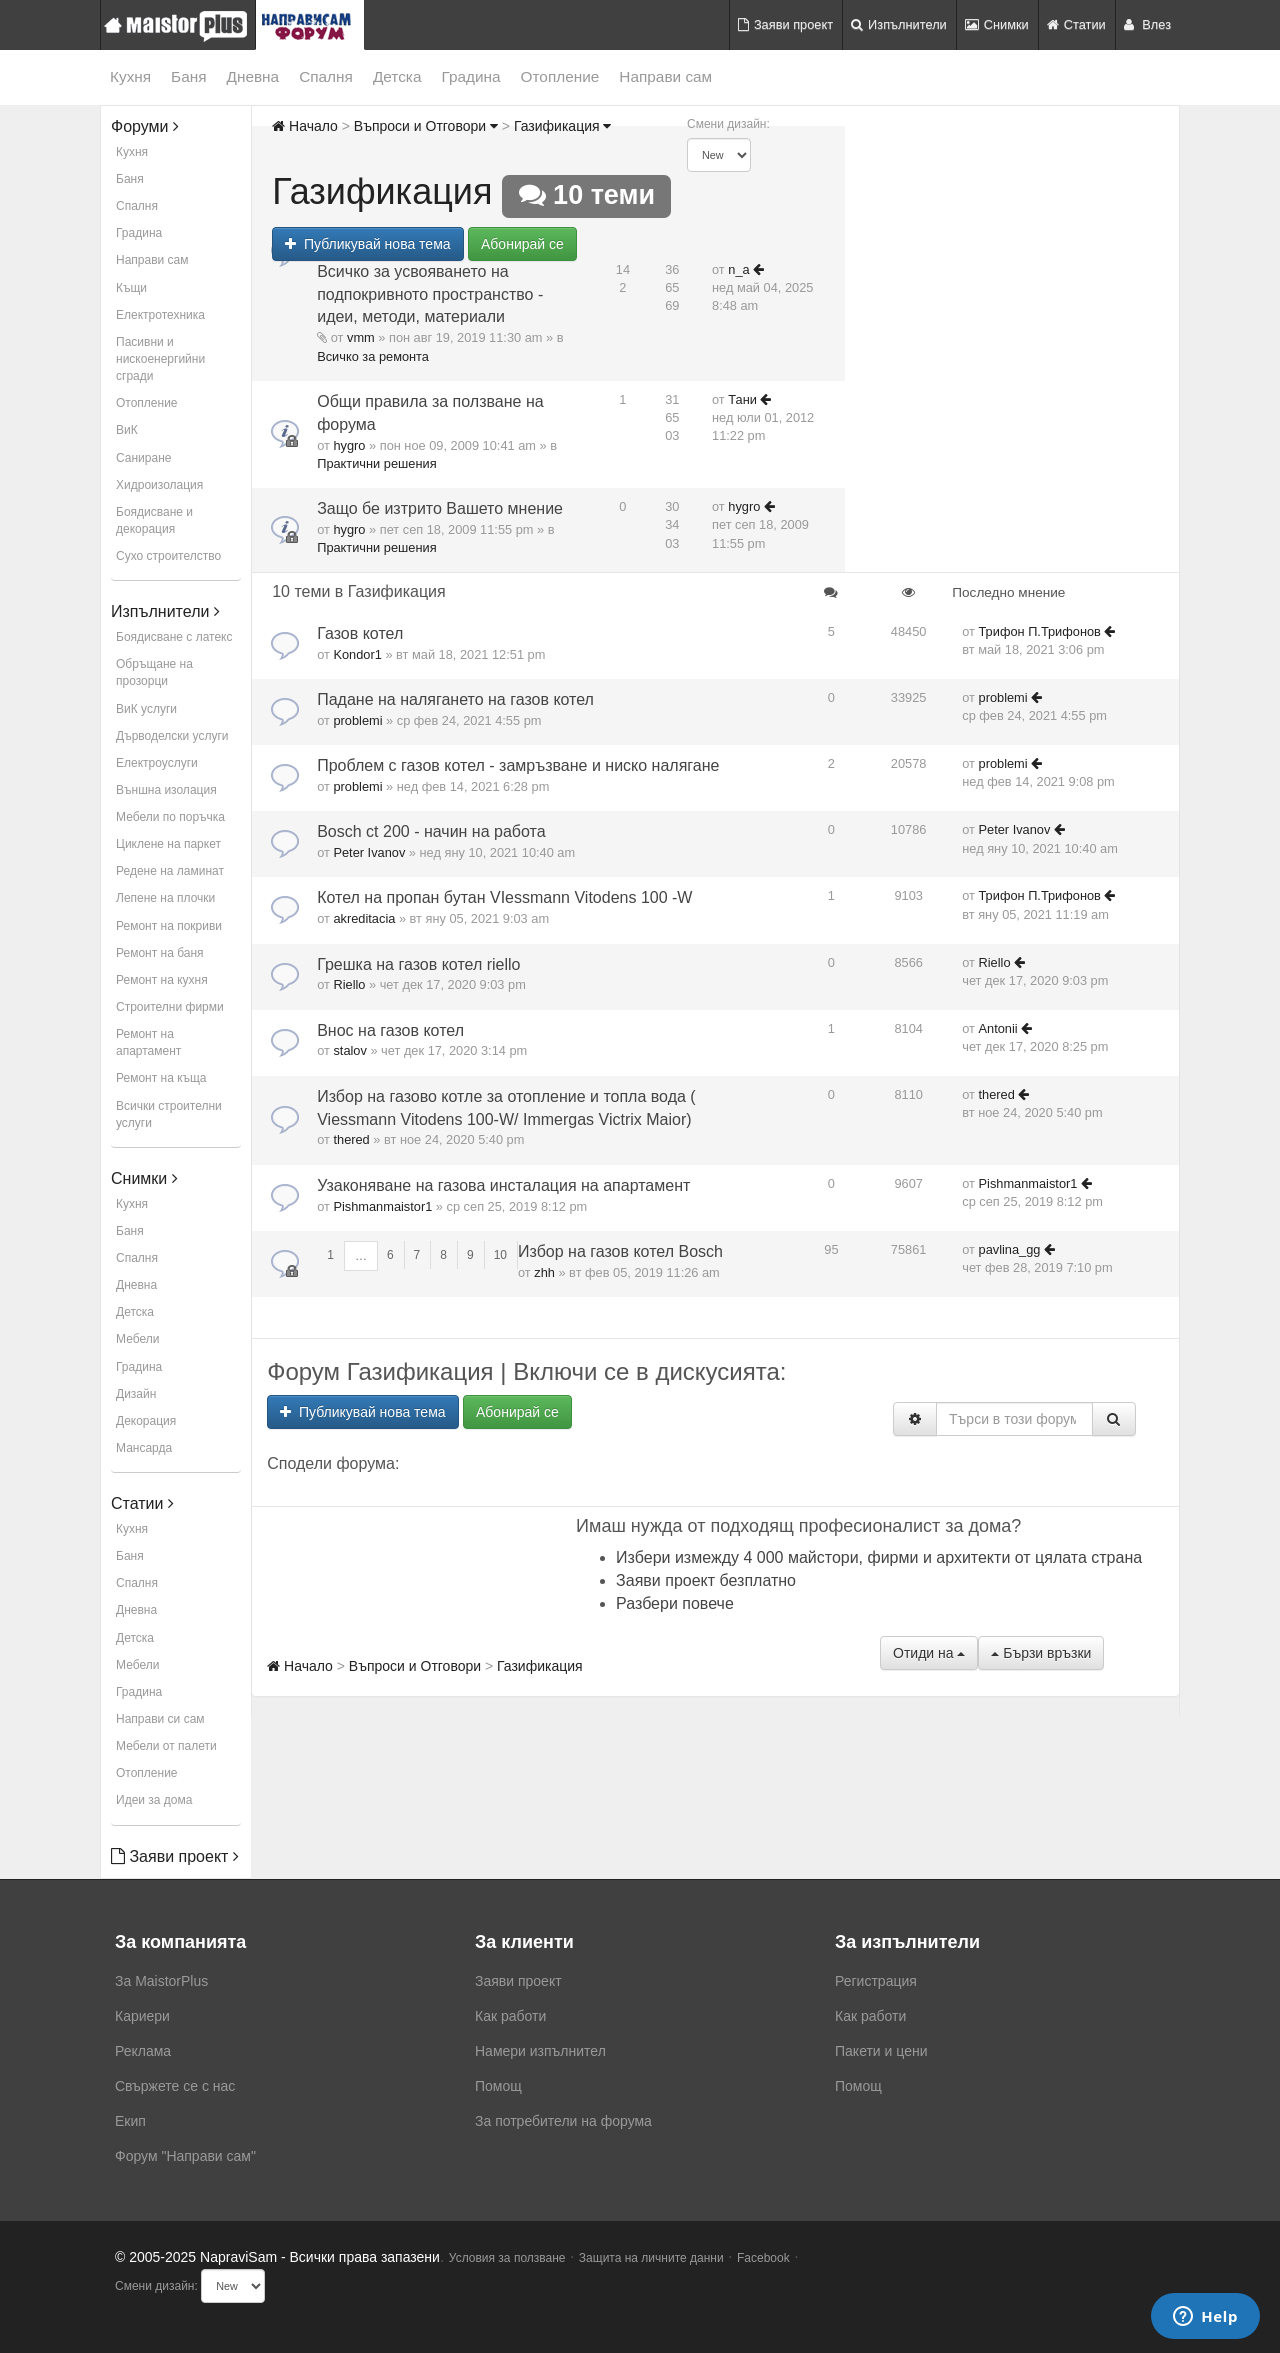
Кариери (142, 2016)
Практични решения (376, 463)
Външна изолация (166, 790)
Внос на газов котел (390, 1030)
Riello (349, 984)
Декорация (146, 1421)
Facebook (763, 2258)
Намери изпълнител (540, 2051)
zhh (544, 1272)
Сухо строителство (168, 556)
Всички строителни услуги (169, 1114)
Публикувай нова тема (367, 244)
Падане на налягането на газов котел (455, 699)
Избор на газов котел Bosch (620, 1251)
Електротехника (160, 315)
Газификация (563, 126)
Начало (305, 126)
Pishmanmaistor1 (382, 1206)
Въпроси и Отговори (426, 126)
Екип (130, 2121)
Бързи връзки (1041, 1653)
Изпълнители (899, 24)
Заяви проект (785, 24)
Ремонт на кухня (162, 980)
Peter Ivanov (369, 852)
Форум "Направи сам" (185, 2156)
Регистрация (876, 1981)
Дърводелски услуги (172, 736)
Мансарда (144, 1448)
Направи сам (665, 76)
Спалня (326, 76)
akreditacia (364, 918)
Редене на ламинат (170, 871)
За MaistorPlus (161, 1981)
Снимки (997, 24)
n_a (738, 269)
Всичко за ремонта (373, 356)
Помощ (498, 2086)
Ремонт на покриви (169, 926)
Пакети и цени (881, 2051)
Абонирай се (522, 244)
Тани (742, 399)
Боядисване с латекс (174, 637)
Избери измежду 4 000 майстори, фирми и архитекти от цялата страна (879, 1557)
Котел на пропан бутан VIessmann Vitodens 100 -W (504, 897)
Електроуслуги (157, 763)
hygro (349, 445)
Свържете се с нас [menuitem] (175, 2086)
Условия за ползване (507, 2258)
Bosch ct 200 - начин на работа (431, 831)
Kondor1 (357, 654)
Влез (1147, 24)
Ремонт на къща (161, 1078)
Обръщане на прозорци (154, 672)
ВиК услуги (146, 709)
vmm (361, 337)
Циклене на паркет (168, 844)
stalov (349, 1050)
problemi (357, 720)
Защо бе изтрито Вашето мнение (440, 508)
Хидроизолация (159, 485)
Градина (470, 76)
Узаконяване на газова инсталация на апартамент (503, 1185)
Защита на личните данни (651, 2258)
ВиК (127, 430)
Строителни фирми (170, 1007)
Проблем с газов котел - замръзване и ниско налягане (518, 765)
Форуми (145, 126)
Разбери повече (675, 1603)
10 (500, 1255)
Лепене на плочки (165, 898)
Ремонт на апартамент (148, 1042)
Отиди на (929, 1653)
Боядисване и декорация (154, 520)
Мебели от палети (166, 1746)
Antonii (998, 1028)
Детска (397, 76)
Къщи (131, 288)
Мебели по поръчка (170, 817)
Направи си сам (160, 1719)
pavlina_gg (1010, 1249)
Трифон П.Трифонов (1040, 631)
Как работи (510, 2016)
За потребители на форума (563, 2121)
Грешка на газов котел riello (418, 964)
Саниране (143, 458)
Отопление (560, 76)
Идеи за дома (154, 1800)
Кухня (130, 76)
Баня (188, 76)
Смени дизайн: (728, 124)
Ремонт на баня (160, 953)
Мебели (137, 1339)
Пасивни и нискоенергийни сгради (160, 359)
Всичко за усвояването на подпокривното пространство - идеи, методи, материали (430, 294)
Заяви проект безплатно (706, 1580)
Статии (1076, 24)
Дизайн (136, 1394)
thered (351, 1139)
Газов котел (360, 633)
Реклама (143, 2051)
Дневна (253, 76)
